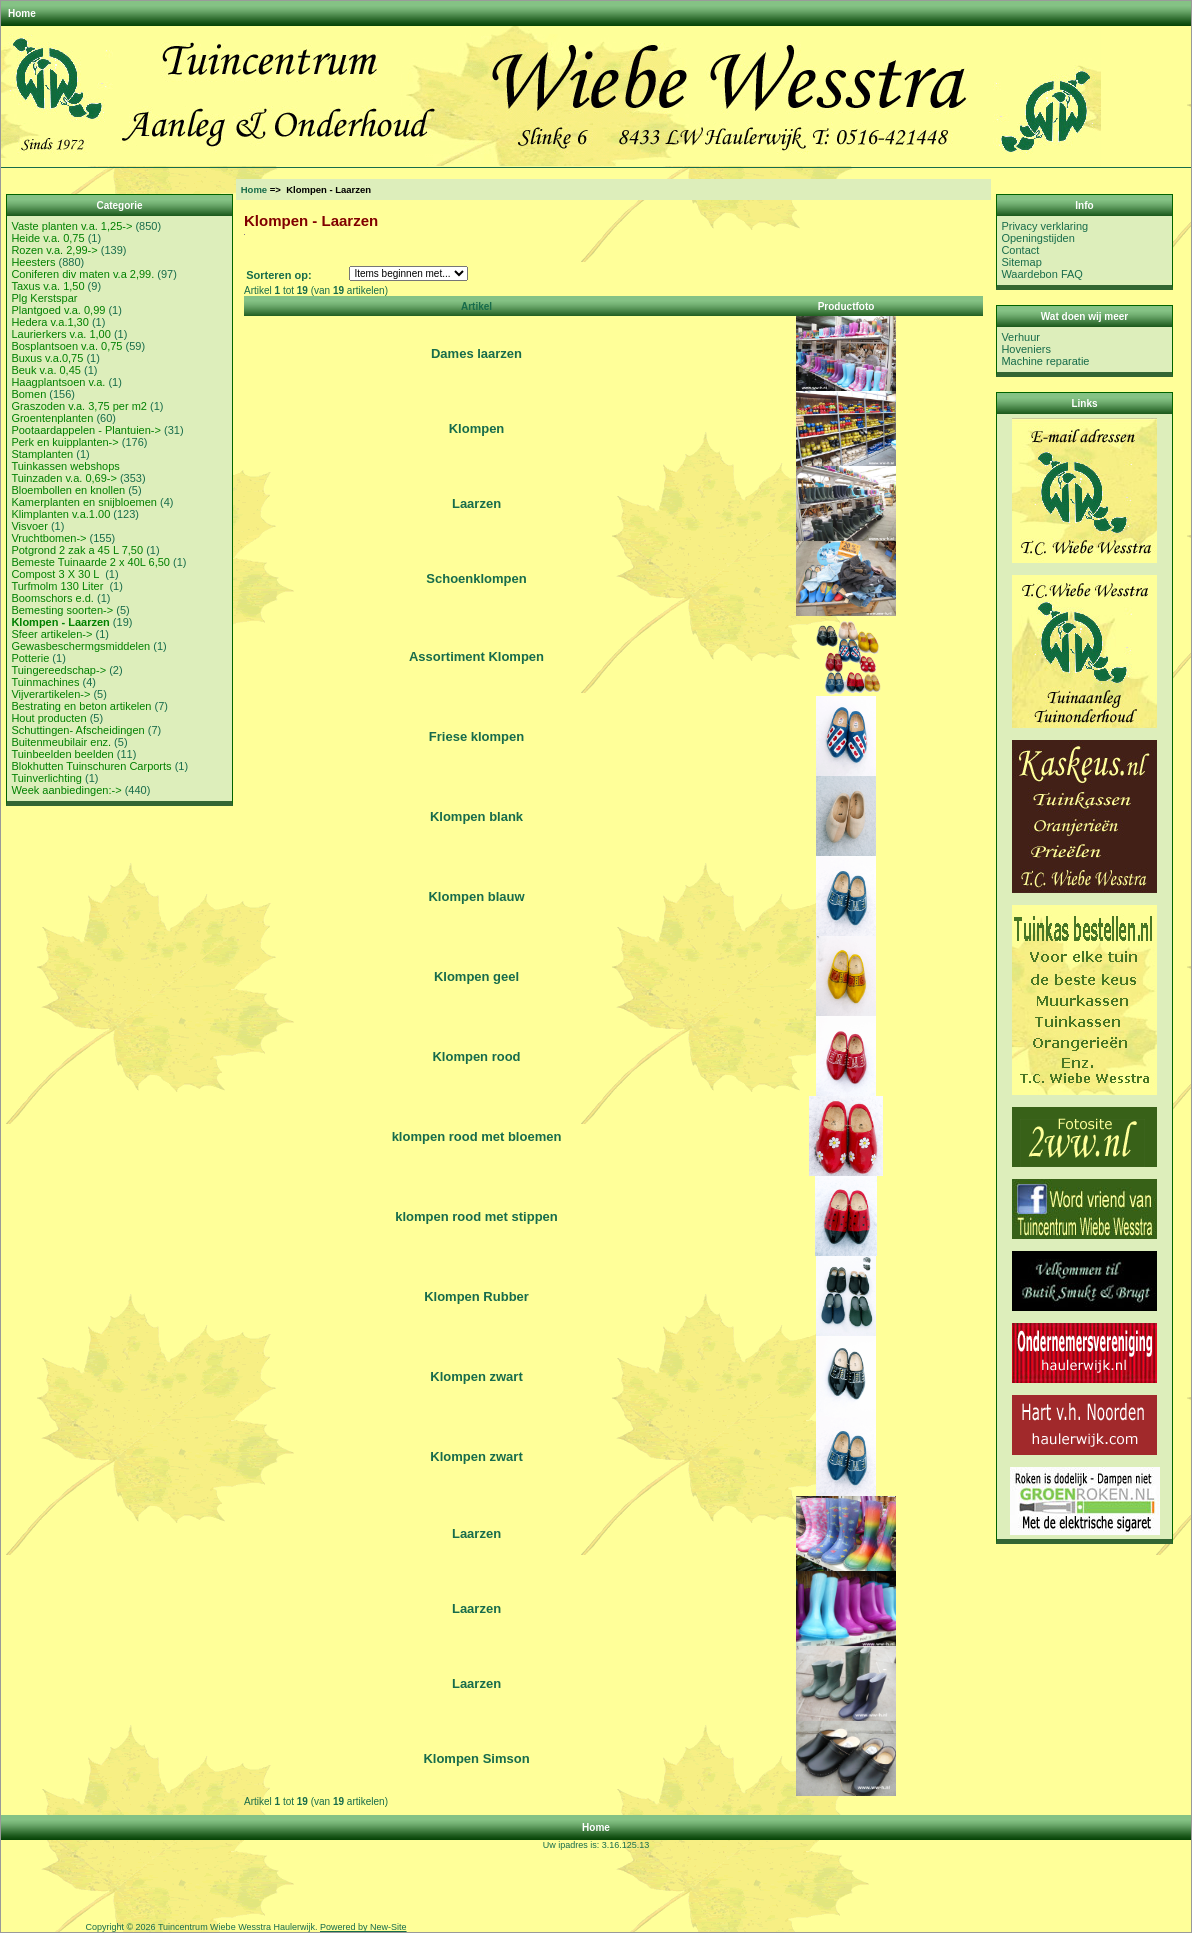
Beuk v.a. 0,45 (46, 370)
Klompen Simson (476, 1758)
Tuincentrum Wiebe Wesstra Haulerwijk (236, 1927)
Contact (1020, 250)
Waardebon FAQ (1042, 274)
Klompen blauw (476, 896)
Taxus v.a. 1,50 (47, 286)
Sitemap (1021, 262)
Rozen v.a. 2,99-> (54, 250)
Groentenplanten (52, 418)
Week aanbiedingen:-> (66, 790)
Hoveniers (1026, 349)
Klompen (477, 428)
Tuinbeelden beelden (62, 754)
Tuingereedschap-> (58, 670)
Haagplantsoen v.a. (58, 382)
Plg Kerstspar (44, 298)
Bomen (28, 394)
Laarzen (476, 503)
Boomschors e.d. (52, 598)
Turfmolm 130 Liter (58, 586)
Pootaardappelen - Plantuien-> (86, 430)
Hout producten (48, 718)
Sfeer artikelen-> (51, 634)
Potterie (30, 658)
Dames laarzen (476, 353)
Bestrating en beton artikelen (81, 706)
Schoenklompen (476, 578)
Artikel (476, 306)
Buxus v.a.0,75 (47, 358)
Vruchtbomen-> (48, 538)
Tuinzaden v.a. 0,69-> (63, 478)
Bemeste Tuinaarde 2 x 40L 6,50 (90, 562)
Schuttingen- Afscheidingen (77, 730)
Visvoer (29, 526)
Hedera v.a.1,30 (49, 322)
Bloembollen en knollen (68, 490)
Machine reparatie (1045, 361)
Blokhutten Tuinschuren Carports (91, 766)
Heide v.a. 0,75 (47, 238)
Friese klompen (476, 736)
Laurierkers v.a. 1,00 (60, 334)
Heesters (33, 262)
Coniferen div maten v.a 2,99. (82, 274)
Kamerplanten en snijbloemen (84, 502)
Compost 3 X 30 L (56, 574)
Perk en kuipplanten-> (64, 442)
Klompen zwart (476, 1376)
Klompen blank (476, 816)
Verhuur (1020, 337)
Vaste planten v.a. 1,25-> (71, 226)
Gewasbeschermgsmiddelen (80, 646)
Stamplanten (42, 454)
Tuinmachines (45, 682)
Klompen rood (476, 1056)
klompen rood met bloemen (477, 1136)
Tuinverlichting (46, 778)
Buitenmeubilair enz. (61, 742)
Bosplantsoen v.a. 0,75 (66, 346)
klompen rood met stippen (476, 1216)
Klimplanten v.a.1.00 (60, 514)
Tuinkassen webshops (65, 466)
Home (22, 13)
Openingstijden (1037, 238)
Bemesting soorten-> (62, 610)
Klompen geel (476, 976)
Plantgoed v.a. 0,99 (58, 310)
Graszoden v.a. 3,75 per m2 (79, 406)
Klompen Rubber (476, 1296)
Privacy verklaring (1044, 226)
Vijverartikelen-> (50, 694)
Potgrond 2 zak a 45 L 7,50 (77, 550)
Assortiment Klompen (476, 656)
